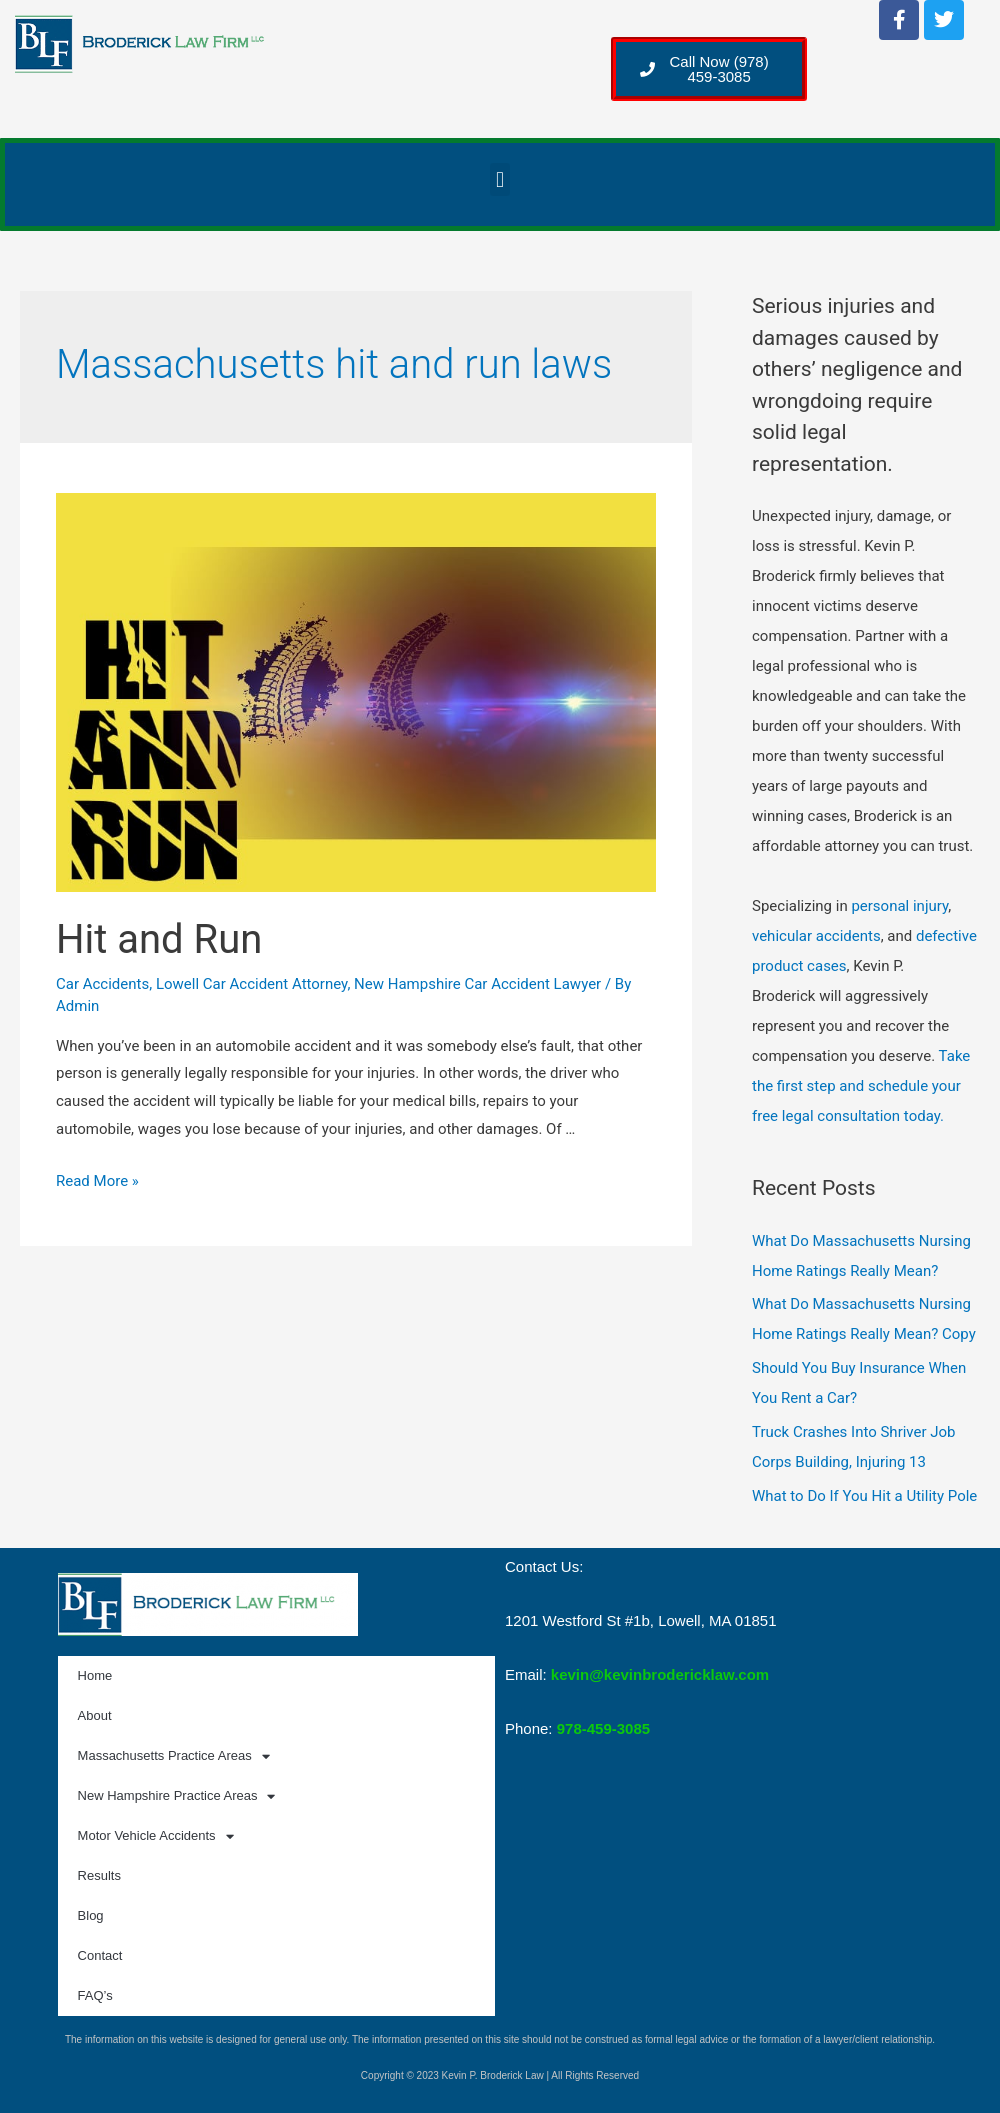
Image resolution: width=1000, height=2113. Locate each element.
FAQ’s (95, 1995)
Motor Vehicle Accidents (156, 1836)
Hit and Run (159, 939)
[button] (499, 179)
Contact (100, 1955)
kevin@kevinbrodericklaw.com (660, 1674)
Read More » (97, 1181)
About (95, 1715)
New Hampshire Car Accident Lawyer (477, 984)
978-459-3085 (603, 1728)
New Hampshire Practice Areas (177, 1796)
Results (99, 1875)
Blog (91, 1915)
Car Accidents (102, 984)
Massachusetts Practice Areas (174, 1756)
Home (95, 1675)
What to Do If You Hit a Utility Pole (864, 1496)
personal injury (899, 906)
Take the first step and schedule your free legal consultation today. (861, 1086)
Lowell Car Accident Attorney (251, 984)
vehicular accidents (816, 936)
